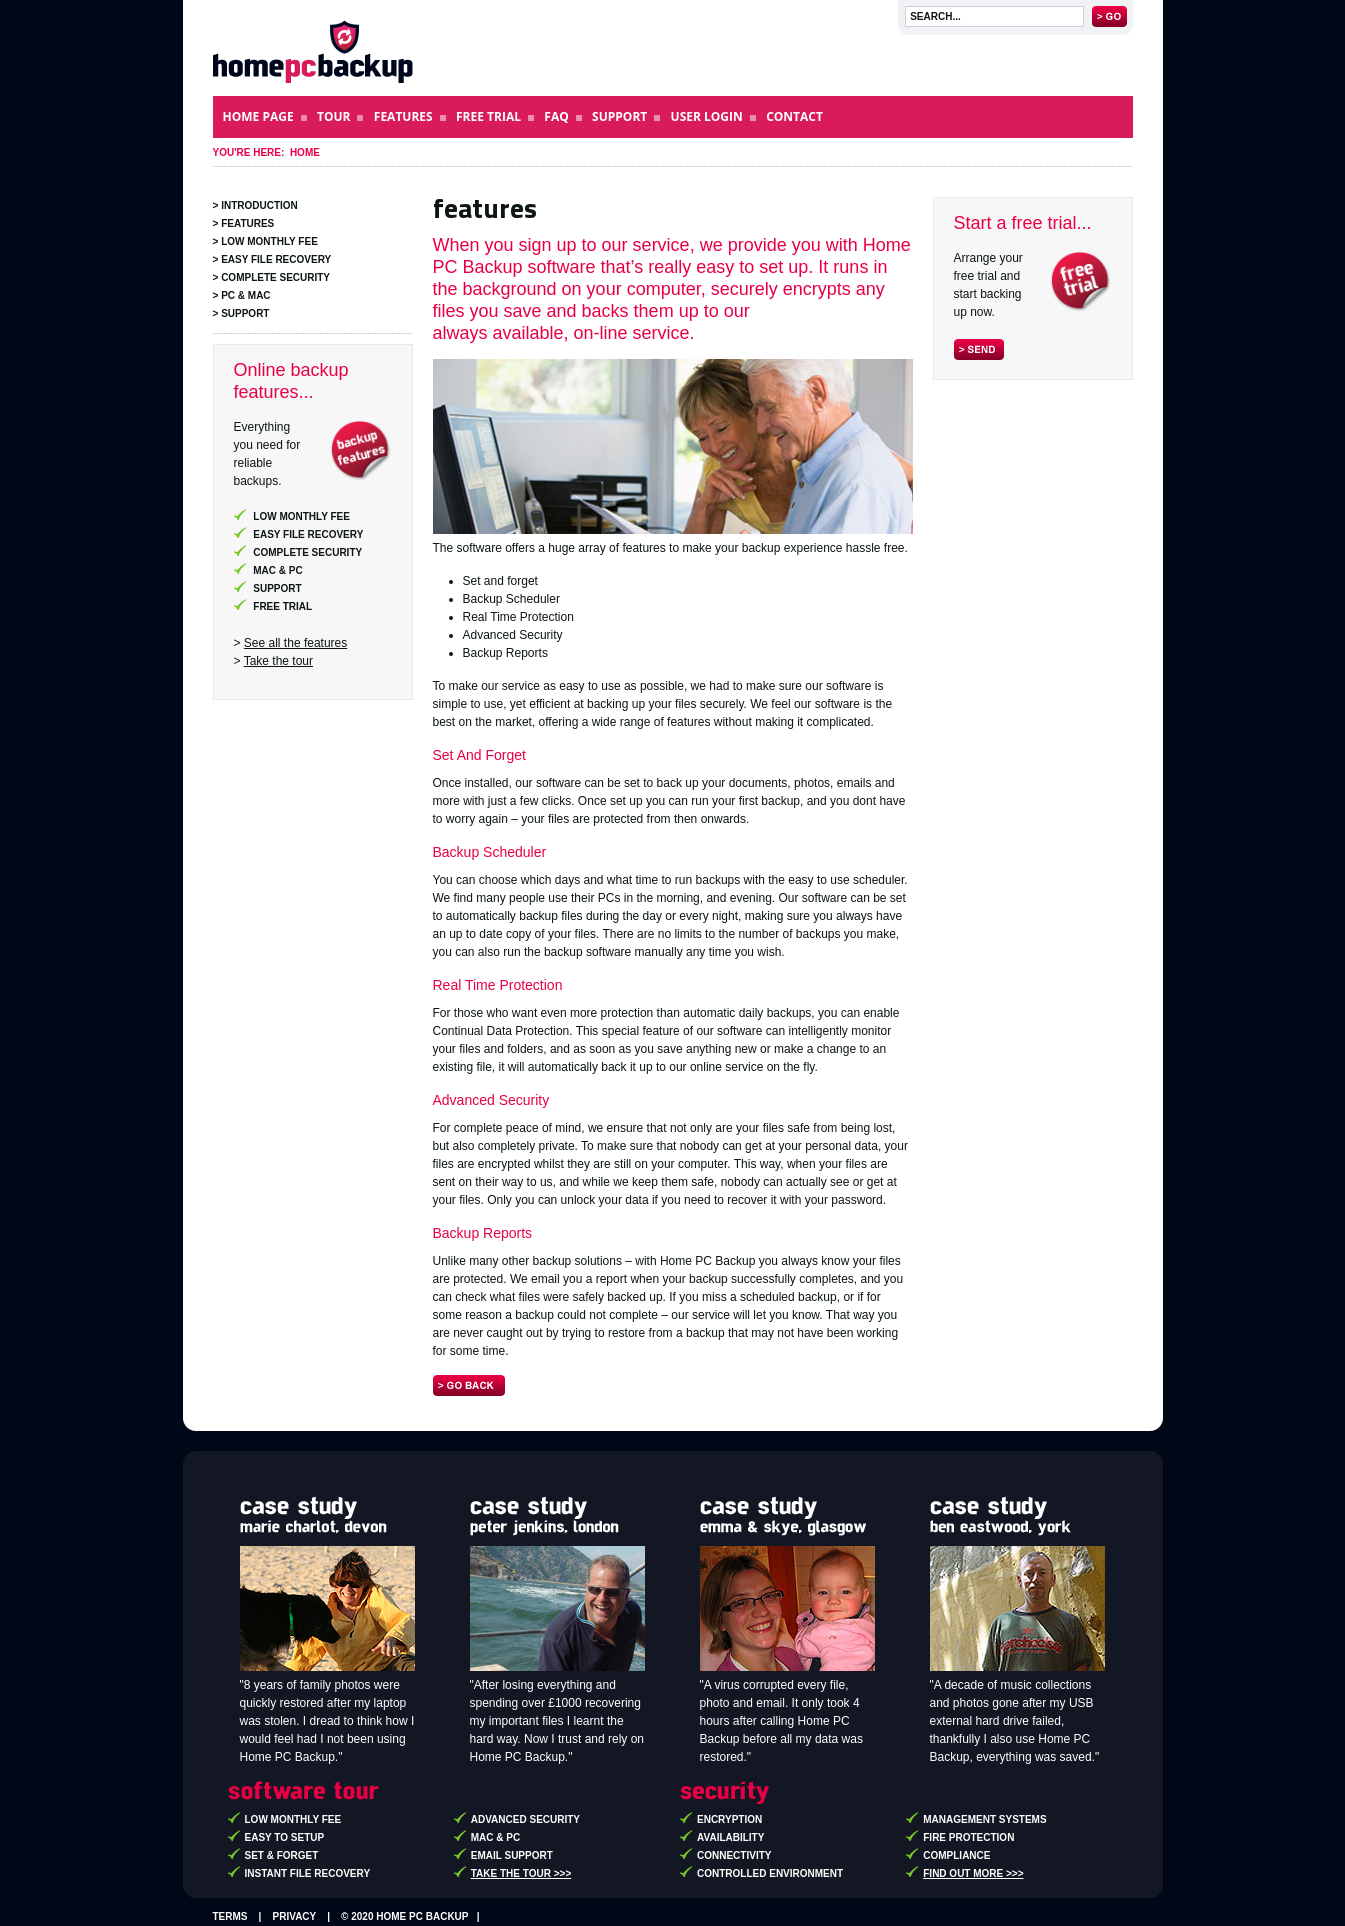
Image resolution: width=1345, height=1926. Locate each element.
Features (247, 223)
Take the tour (278, 661)
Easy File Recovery (276, 259)
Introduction (259, 205)
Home (305, 152)
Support (245, 313)
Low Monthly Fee (269, 241)
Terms (230, 1916)
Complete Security (275, 277)
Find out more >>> (973, 1873)
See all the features (295, 643)
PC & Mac (245, 295)
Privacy (295, 1916)
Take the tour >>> (521, 1873)
